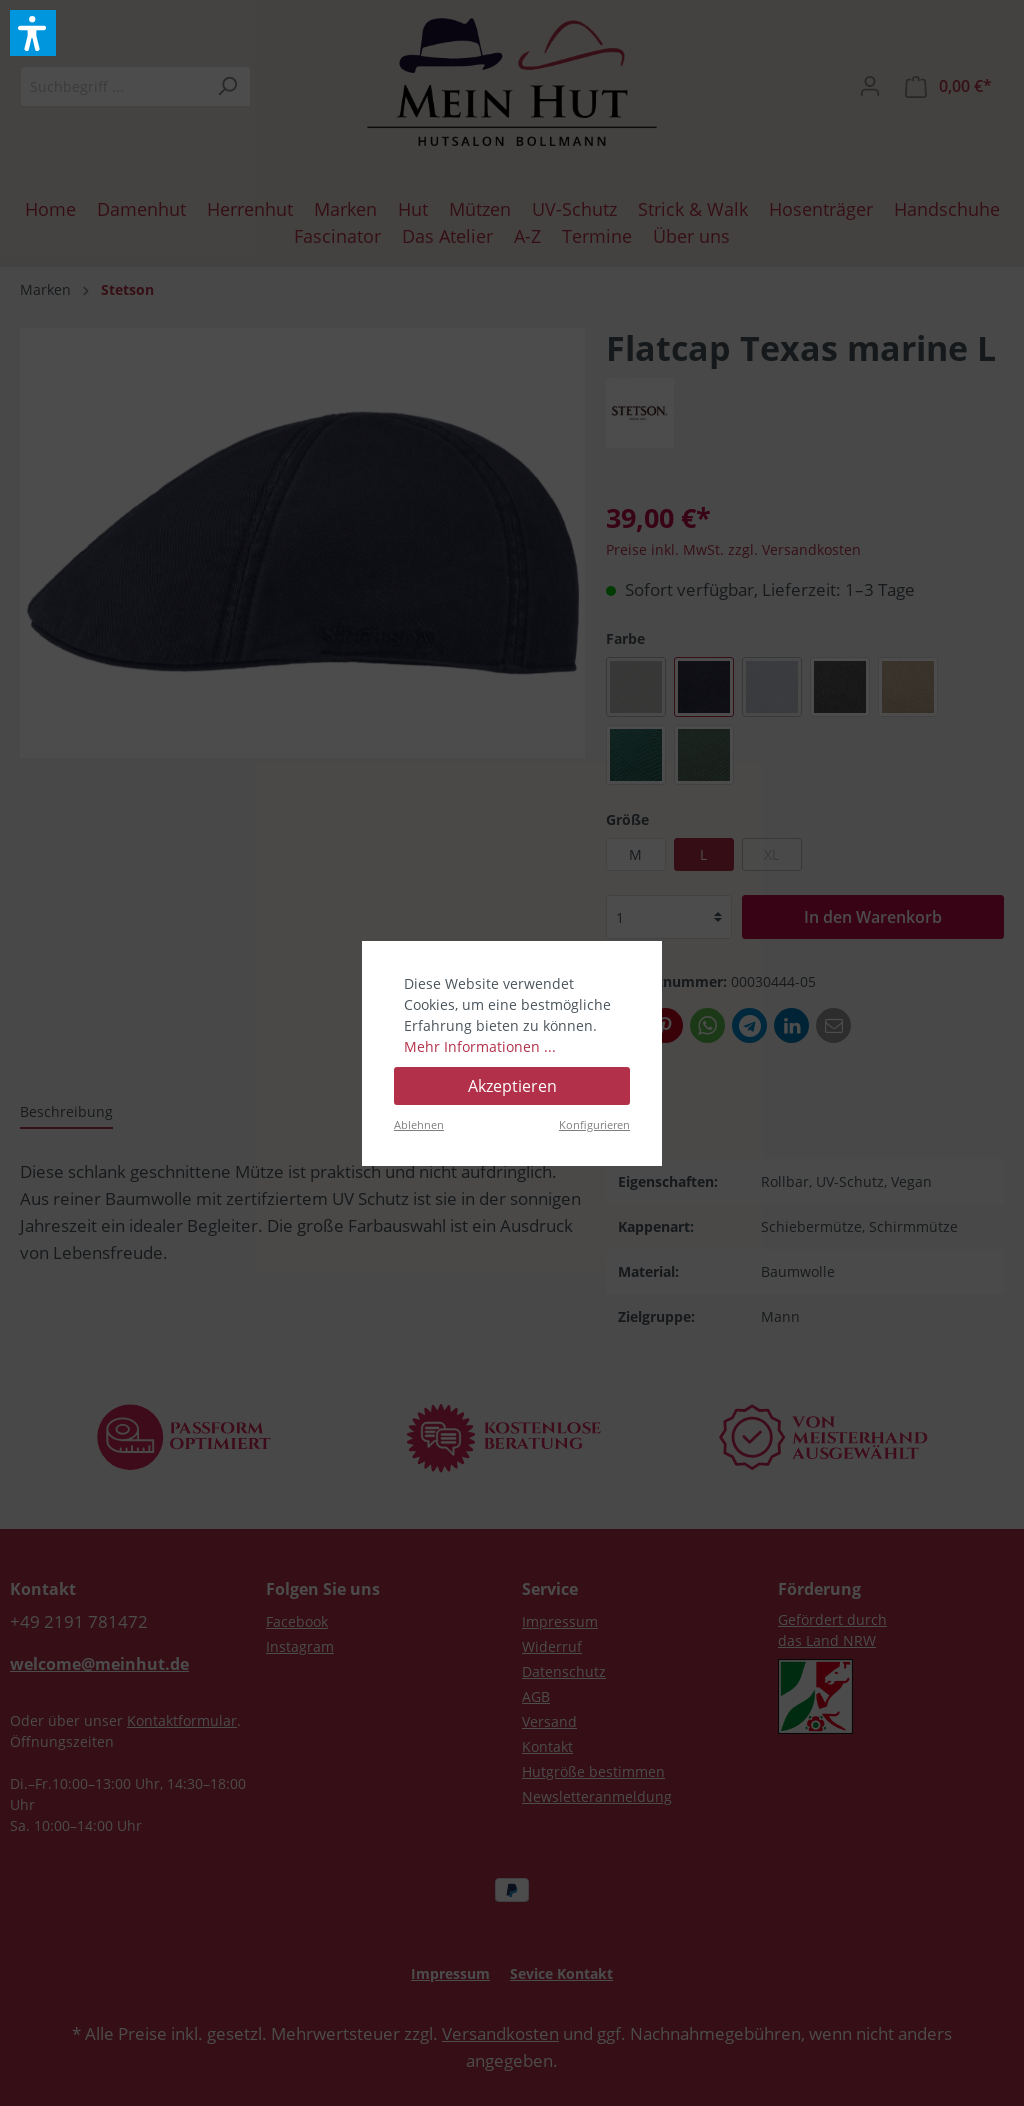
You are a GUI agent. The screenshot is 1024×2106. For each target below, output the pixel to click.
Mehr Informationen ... (480, 1046)
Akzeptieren (512, 1086)
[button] (33, 33)
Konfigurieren (594, 1124)
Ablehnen (419, 1124)
